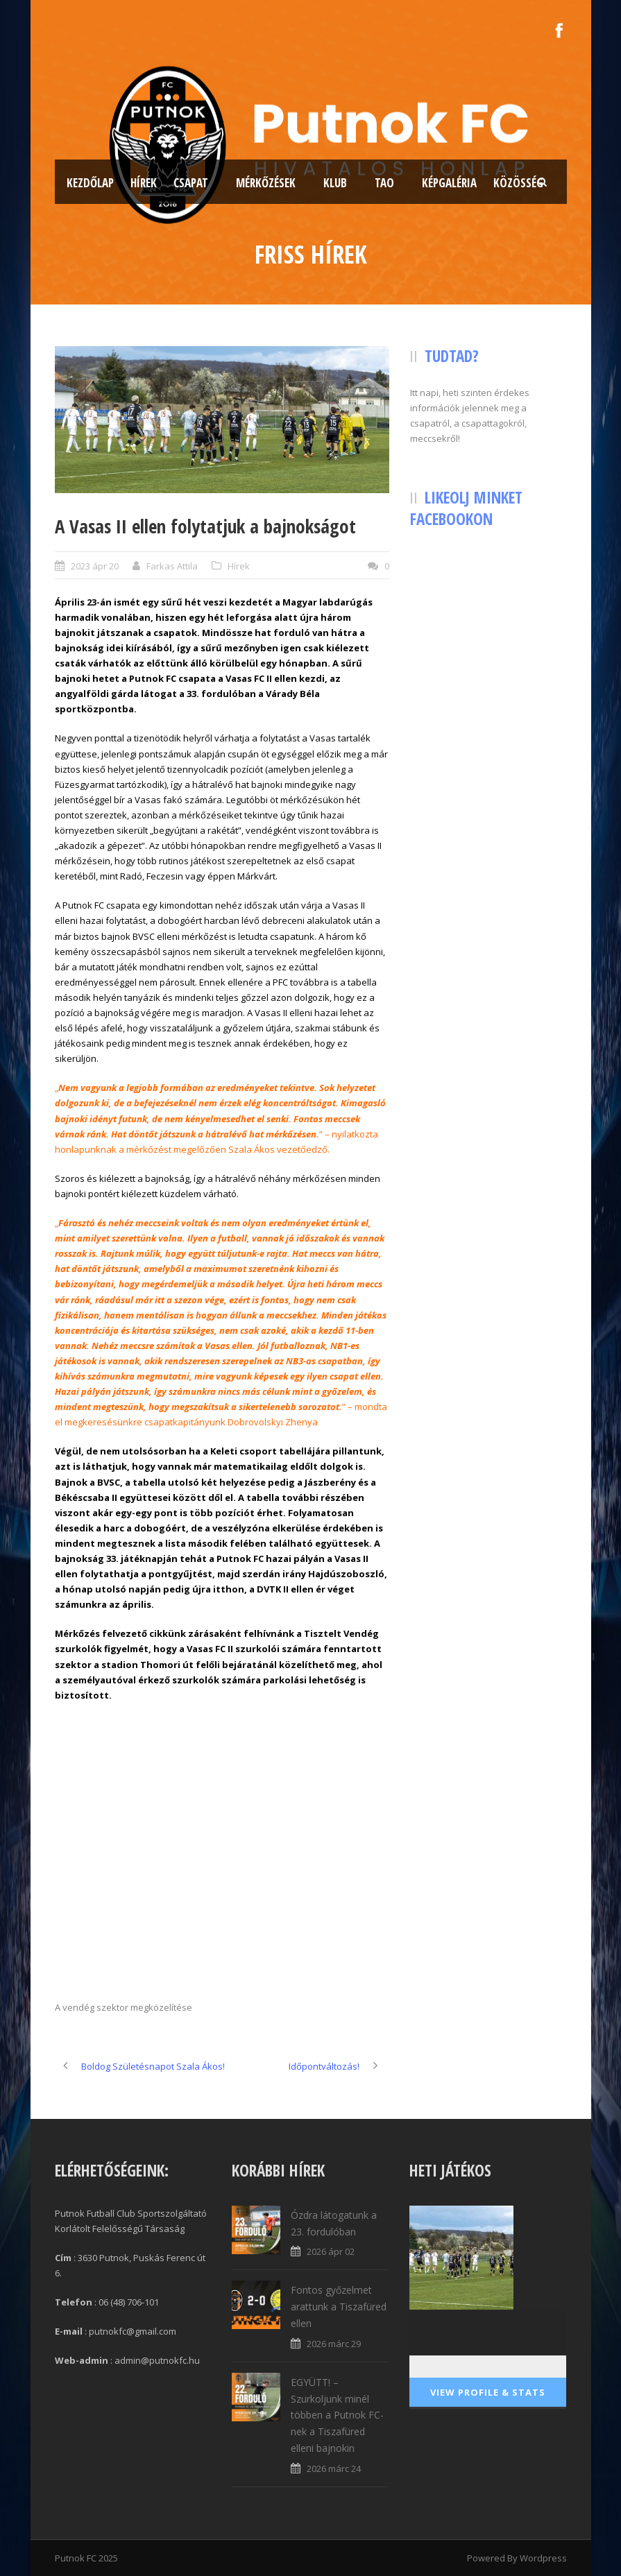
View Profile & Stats (487, 2392)
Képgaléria (449, 183)
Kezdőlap (90, 183)
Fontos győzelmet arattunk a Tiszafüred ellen (338, 2306)
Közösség (518, 183)
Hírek (143, 183)
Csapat (190, 183)
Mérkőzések (266, 183)
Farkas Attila (172, 566)
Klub (335, 183)
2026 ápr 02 (331, 2251)
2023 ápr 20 (95, 566)
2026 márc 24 (334, 2468)
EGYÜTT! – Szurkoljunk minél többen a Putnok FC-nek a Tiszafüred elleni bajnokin (337, 2415)
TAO (384, 183)
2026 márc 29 (334, 2343)
